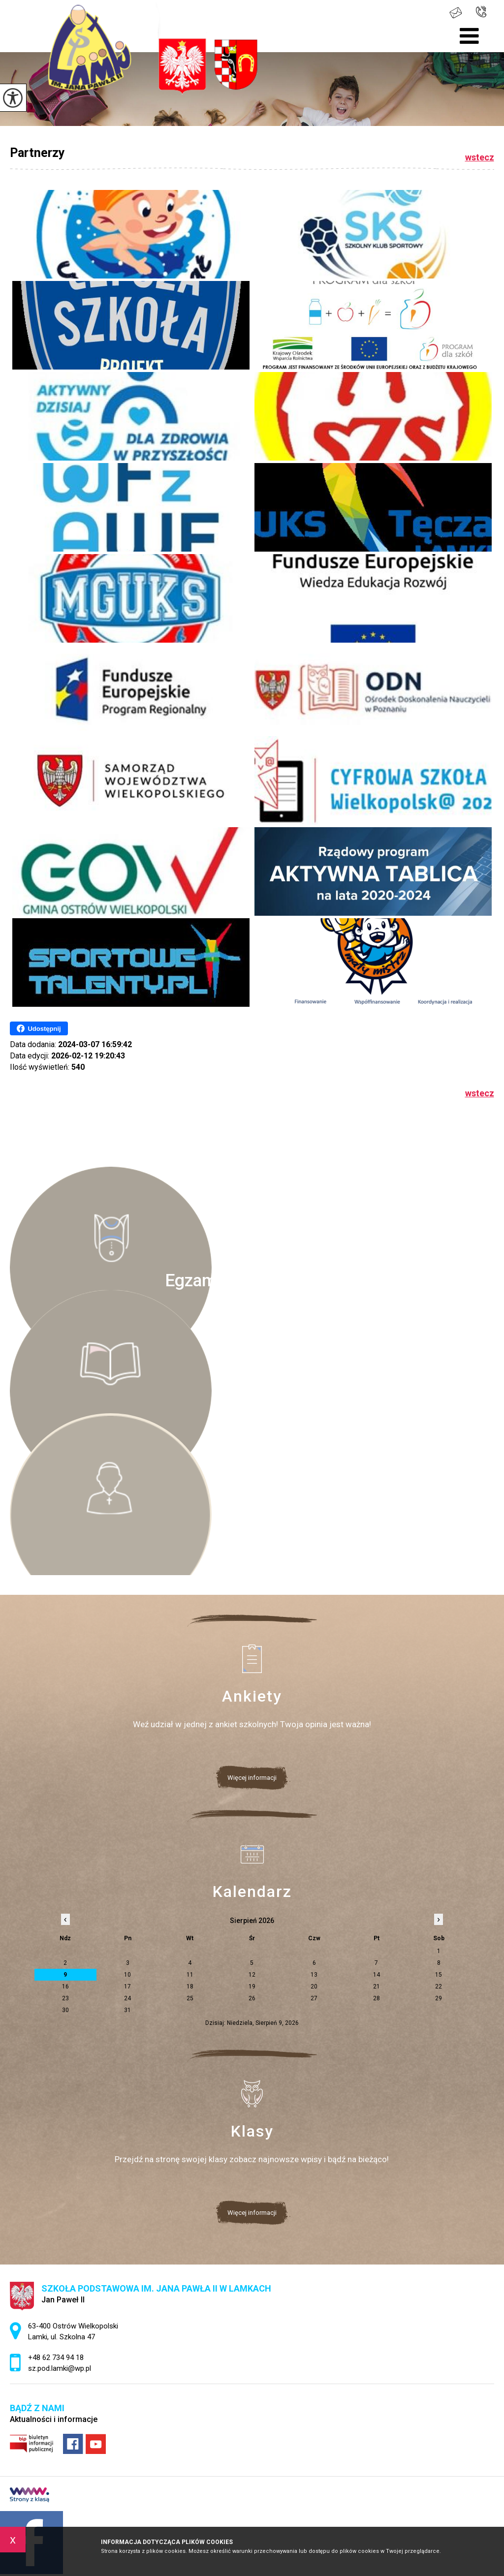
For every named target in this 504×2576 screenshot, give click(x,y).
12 (252, 1974)
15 (438, 1974)
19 (252, 1986)
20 (314, 1986)
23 (65, 1998)
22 (438, 1986)
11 (190, 1974)
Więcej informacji (252, 1777)
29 (438, 1998)
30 (65, 2010)
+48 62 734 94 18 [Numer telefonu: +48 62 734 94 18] (56, 2357)
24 (127, 1998)
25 (190, 1998)
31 (127, 2010)
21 (376, 1986)
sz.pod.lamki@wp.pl (455, 12)
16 (65, 1986)
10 (127, 1974)
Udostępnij (39, 1028)
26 (252, 1998)
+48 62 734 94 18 (481, 11)
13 (314, 1974)
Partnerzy (37, 153)
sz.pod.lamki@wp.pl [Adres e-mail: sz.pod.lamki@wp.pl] (59, 2368)
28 (376, 1998)
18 (190, 1986)
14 (376, 1974)
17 (127, 1986)
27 (314, 1998)
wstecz (479, 157)
